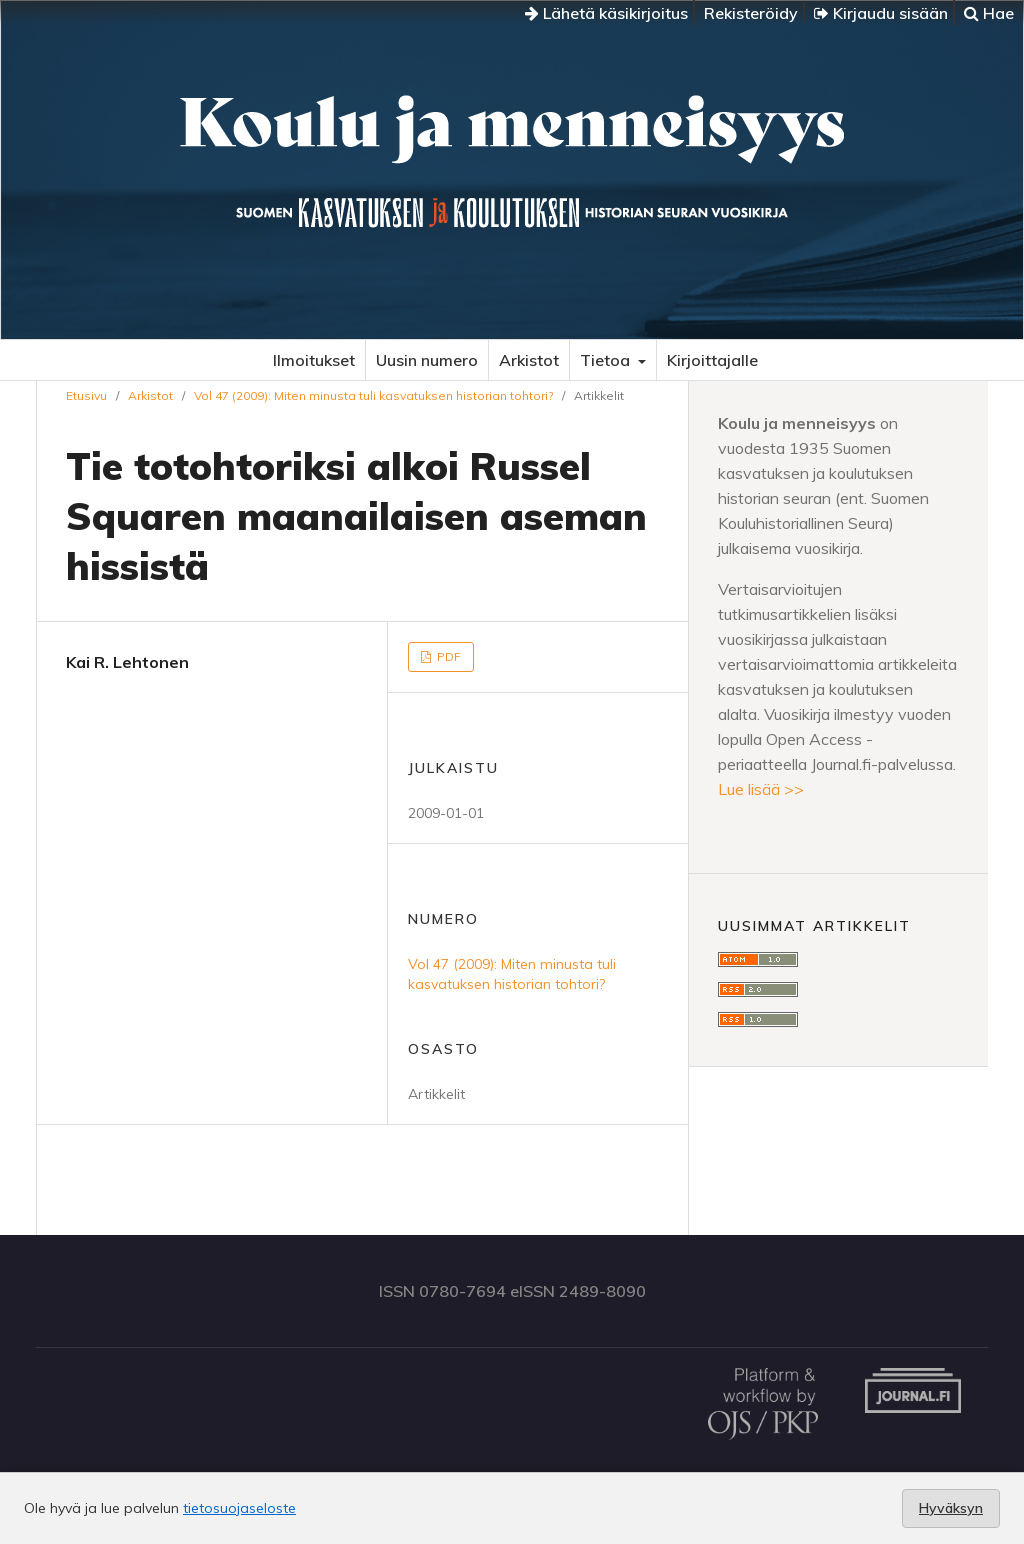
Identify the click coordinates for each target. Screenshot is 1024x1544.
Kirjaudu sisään (881, 13)
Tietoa (607, 360)
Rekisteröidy (751, 13)
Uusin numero (427, 360)
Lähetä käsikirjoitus (606, 13)
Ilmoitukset (314, 360)
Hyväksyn (951, 1508)
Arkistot (529, 360)
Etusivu (86, 395)
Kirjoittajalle (712, 360)
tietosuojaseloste (239, 1508)
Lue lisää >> (761, 789)
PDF (447, 656)
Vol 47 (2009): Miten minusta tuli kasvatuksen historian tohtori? (373, 395)
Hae (989, 13)
